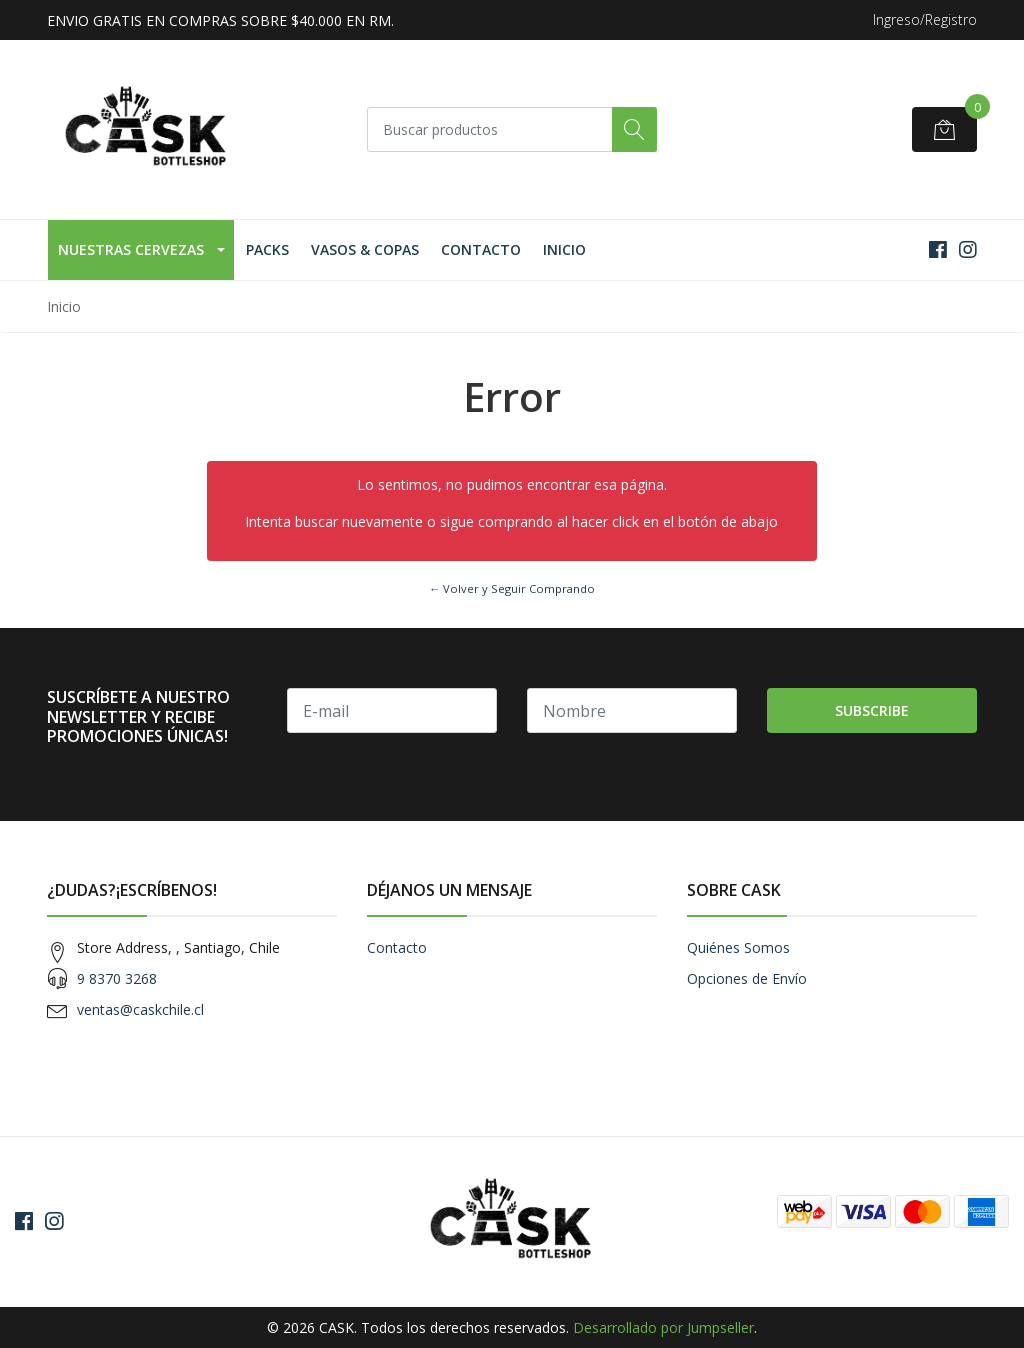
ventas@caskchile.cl (140, 1009)
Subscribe (872, 710)
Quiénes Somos (738, 947)
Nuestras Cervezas (131, 249)
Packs (267, 249)
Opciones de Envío (747, 978)
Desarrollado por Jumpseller (663, 1327)
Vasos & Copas (365, 249)
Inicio (564, 249)
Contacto (481, 249)
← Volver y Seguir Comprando (512, 588)
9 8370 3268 (117, 978)
